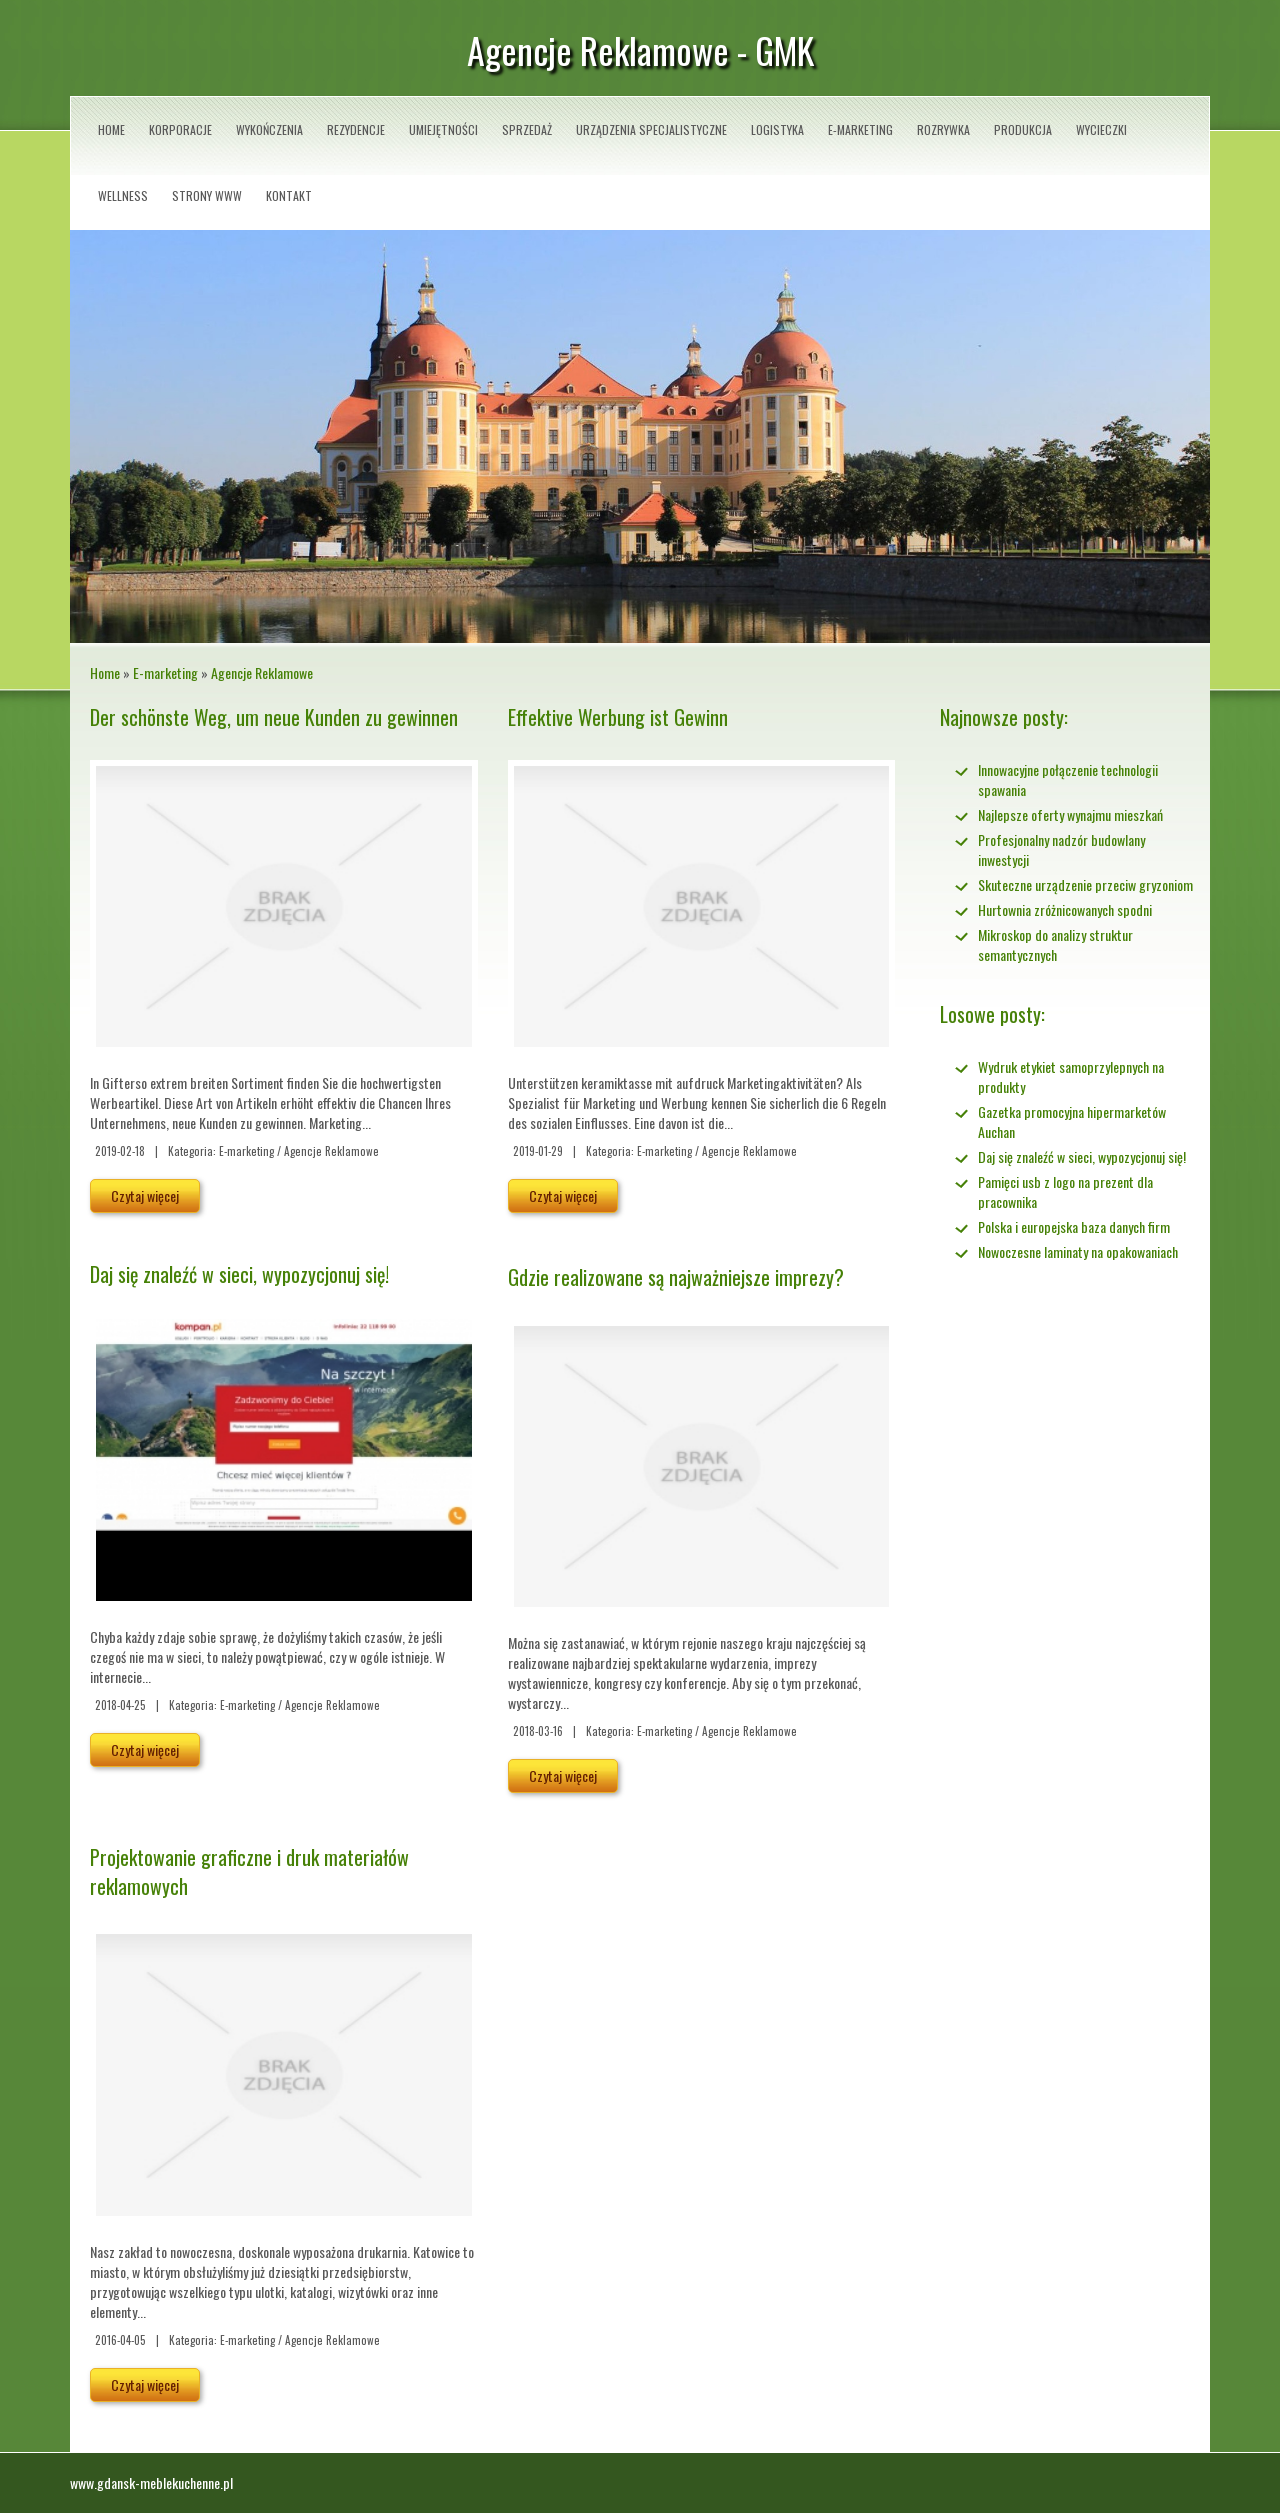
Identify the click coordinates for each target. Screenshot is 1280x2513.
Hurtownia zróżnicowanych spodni (1065, 909)
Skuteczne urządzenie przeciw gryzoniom (1085, 884)
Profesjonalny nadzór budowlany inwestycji (1061, 849)
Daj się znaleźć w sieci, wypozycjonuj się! (239, 1274)
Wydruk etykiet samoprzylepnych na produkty (1071, 1076)
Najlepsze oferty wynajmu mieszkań (1070, 814)
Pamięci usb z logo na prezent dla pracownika (1065, 1191)
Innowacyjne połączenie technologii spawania (1068, 779)
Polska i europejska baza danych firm (1074, 1226)
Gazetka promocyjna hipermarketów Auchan (1072, 1121)
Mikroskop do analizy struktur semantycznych (1055, 944)
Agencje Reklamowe (262, 672)
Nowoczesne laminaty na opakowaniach (1078, 1251)
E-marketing (165, 672)
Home (105, 672)
